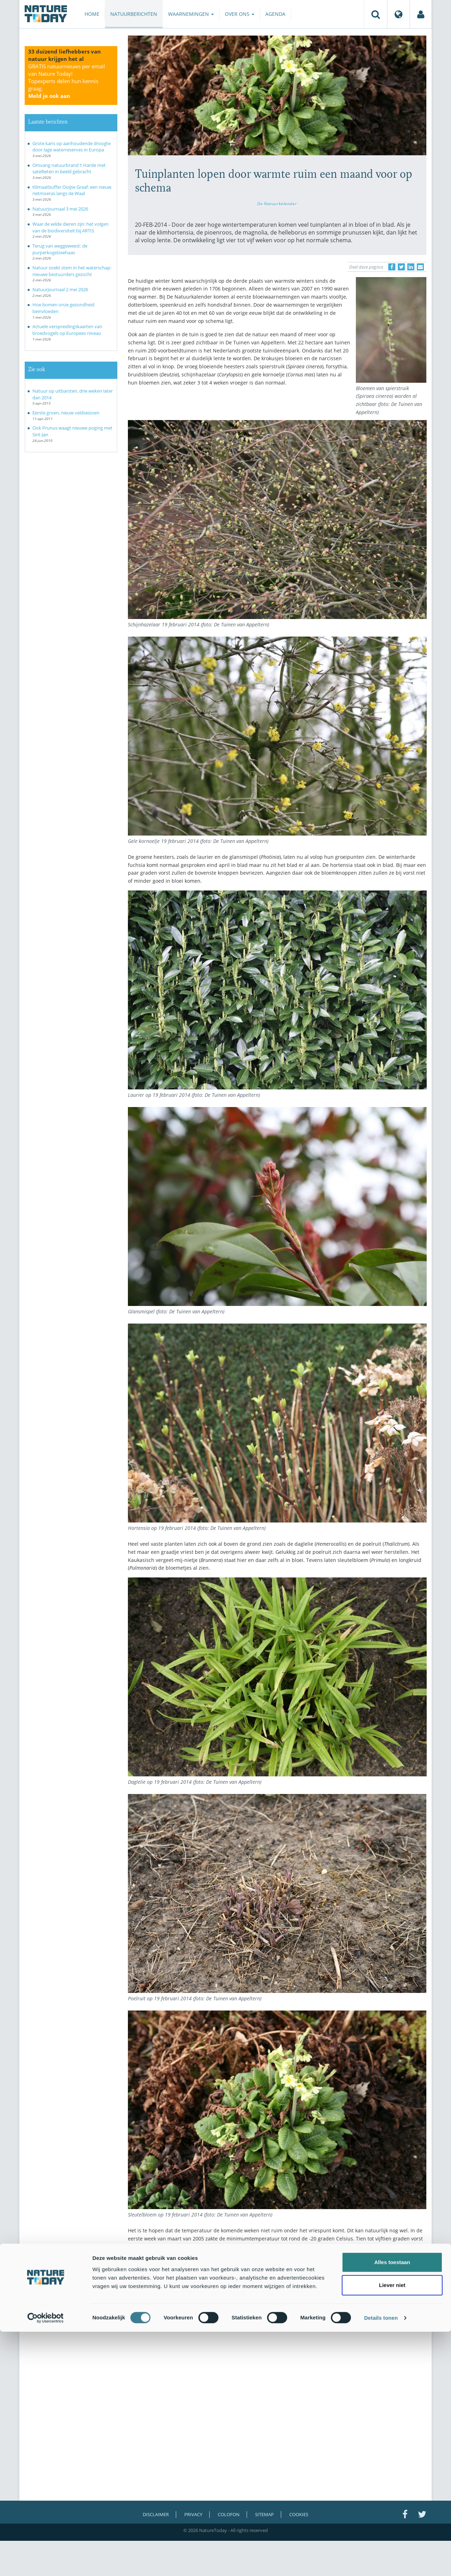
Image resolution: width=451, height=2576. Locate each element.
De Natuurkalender (277, 203)
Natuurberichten (133, 14)
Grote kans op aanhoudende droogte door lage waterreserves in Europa (71, 146)
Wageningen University (364, 2268)
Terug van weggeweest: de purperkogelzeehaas (59, 249)
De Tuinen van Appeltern (211, 2268)
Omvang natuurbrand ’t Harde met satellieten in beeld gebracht (69, 168)
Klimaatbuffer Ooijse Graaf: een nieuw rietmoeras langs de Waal (71, 190)
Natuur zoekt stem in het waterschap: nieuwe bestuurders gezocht (71, 270)
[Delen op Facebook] (391, 266)
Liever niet (392, 2530)
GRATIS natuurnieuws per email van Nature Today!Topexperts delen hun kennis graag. (66, 81)
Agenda (275, 14)
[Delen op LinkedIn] (410, 266)
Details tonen (380, 2562)
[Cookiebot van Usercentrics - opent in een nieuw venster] (45, 2562)
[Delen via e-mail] (420, 266)
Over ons (239, 14)
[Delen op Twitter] (401, 266)
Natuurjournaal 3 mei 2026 (60, 209)
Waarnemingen (191, 14)
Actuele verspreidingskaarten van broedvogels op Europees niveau (67, 329)
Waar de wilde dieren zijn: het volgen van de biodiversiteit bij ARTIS (70, 227)
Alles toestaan (392, 2506)
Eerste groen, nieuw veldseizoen (65, 412)
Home (92, 14)
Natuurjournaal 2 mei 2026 (60, 289)
